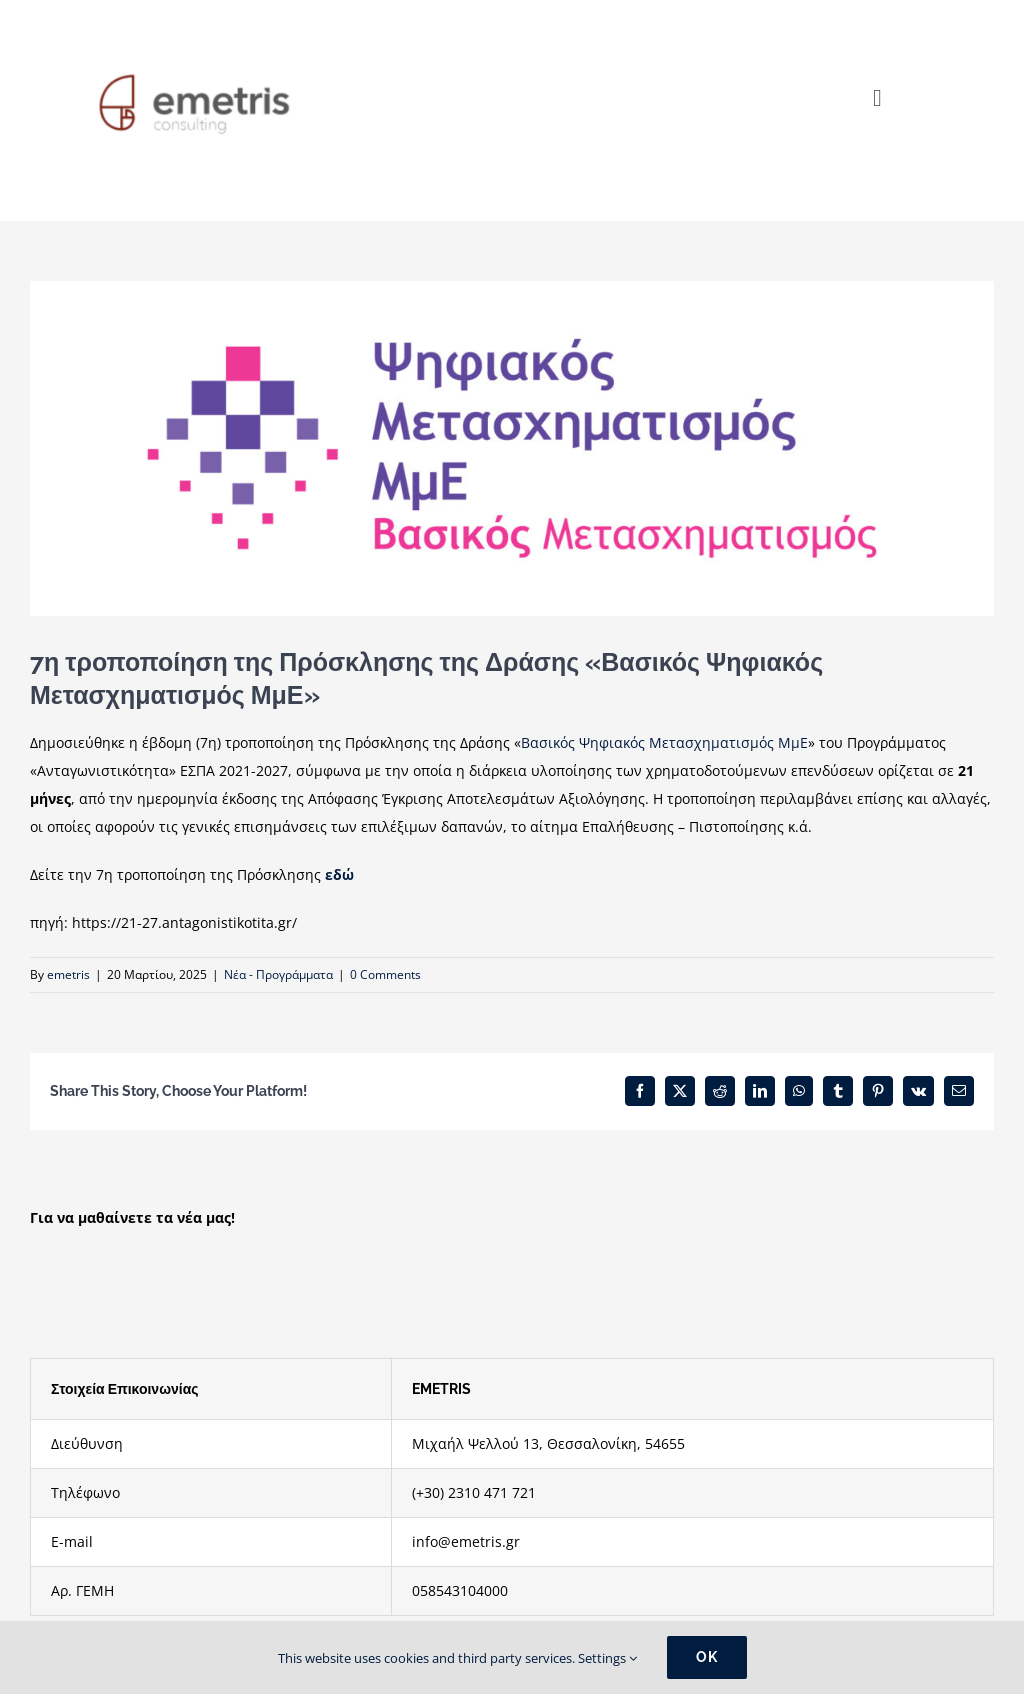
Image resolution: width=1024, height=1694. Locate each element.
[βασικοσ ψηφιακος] (512, 448)
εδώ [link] (339, 874)
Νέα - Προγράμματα (278, 974)
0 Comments (385, 974)
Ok (707, 1657)
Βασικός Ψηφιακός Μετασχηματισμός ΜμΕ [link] (664, 742)
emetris (68, 974)
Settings (607, 1658)
